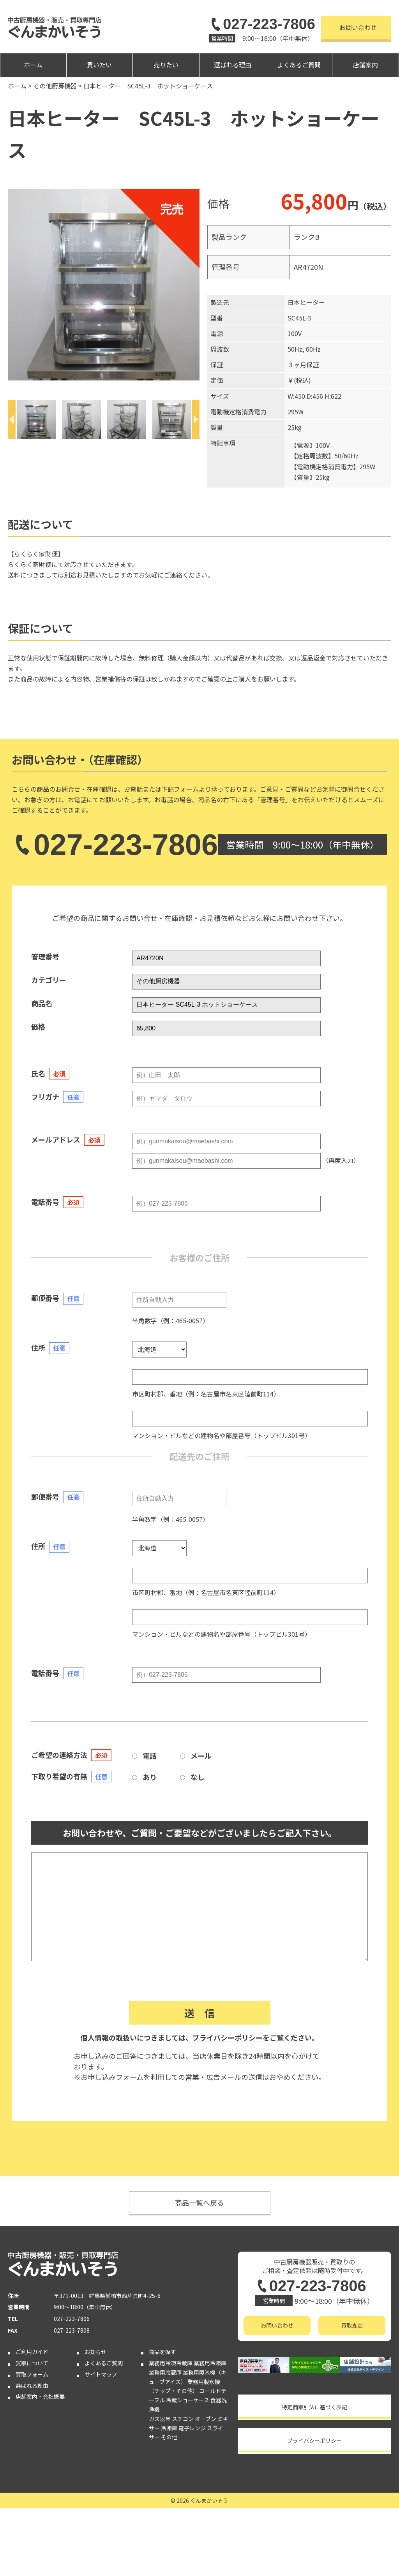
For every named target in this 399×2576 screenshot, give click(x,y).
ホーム (33, 64)
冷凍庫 (169, 2428)
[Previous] (12, 419)
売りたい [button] (166, 64)
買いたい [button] (99, 64)
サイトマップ (101, 2374)
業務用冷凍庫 (210, 2363)
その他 (169, 2437)
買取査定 (352, 2325)
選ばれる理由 (232, 64)
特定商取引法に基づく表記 (314, 2407)
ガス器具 (160, 2419)
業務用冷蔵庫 (165, 2372)
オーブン (205, 2419)
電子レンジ (192, 2428)
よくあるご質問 (299, 64)
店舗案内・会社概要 (40, 2396)
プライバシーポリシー (227, 2037)
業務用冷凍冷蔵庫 (170, 2363)
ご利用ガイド (32, 2352)
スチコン (183, 2419)
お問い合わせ (358, 27)
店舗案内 (365, 64)
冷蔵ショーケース (187, 2400)
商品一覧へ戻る (199, 2202)
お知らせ (95, 2352)
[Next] (196, 419)
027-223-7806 (262, 24)
